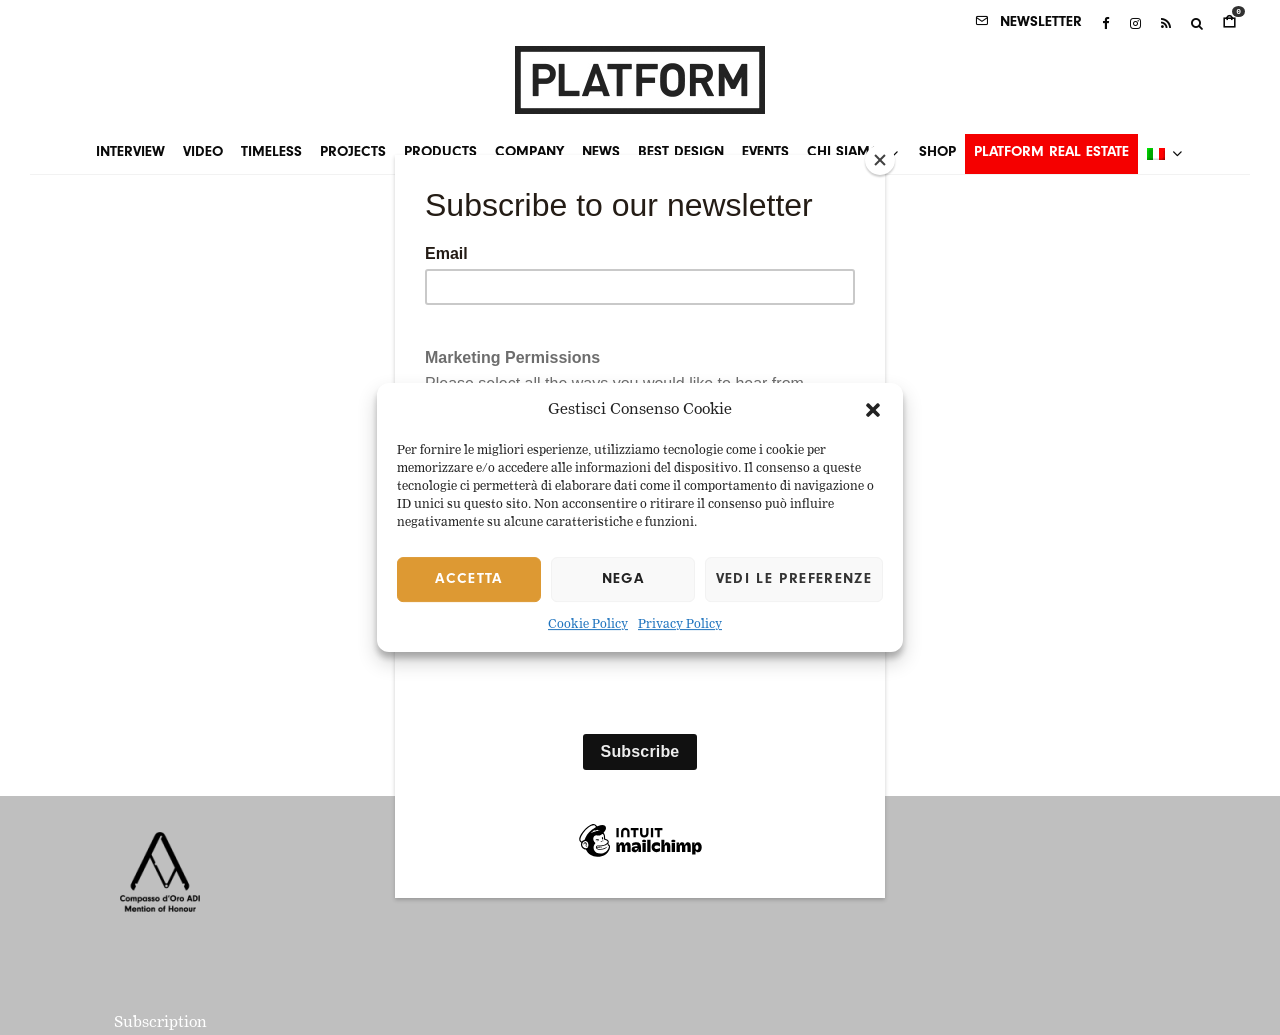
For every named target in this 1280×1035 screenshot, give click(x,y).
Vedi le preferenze (794, 579)
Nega (623, 579)
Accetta (468, 579)
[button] (873, 410)
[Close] (880, 160)
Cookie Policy (588, 626)
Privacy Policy (680, 626)
